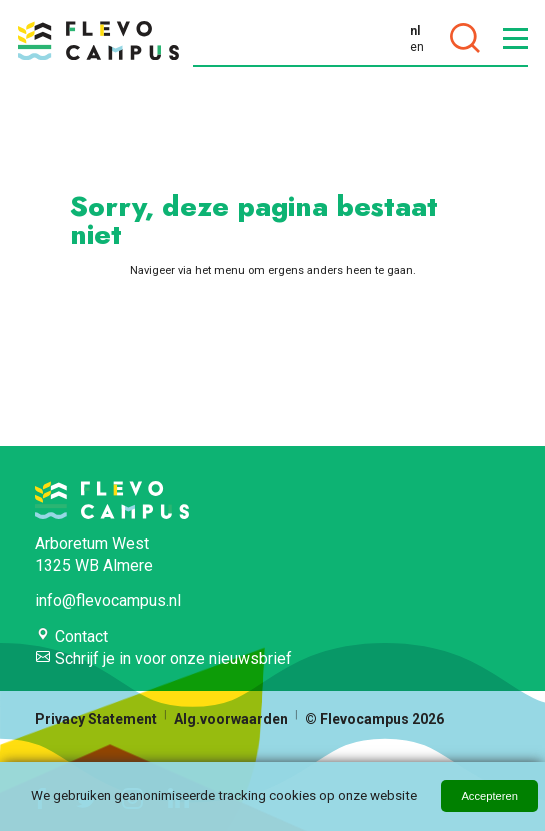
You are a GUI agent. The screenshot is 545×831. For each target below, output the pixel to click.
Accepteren (489, 796)
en (417, 47)
